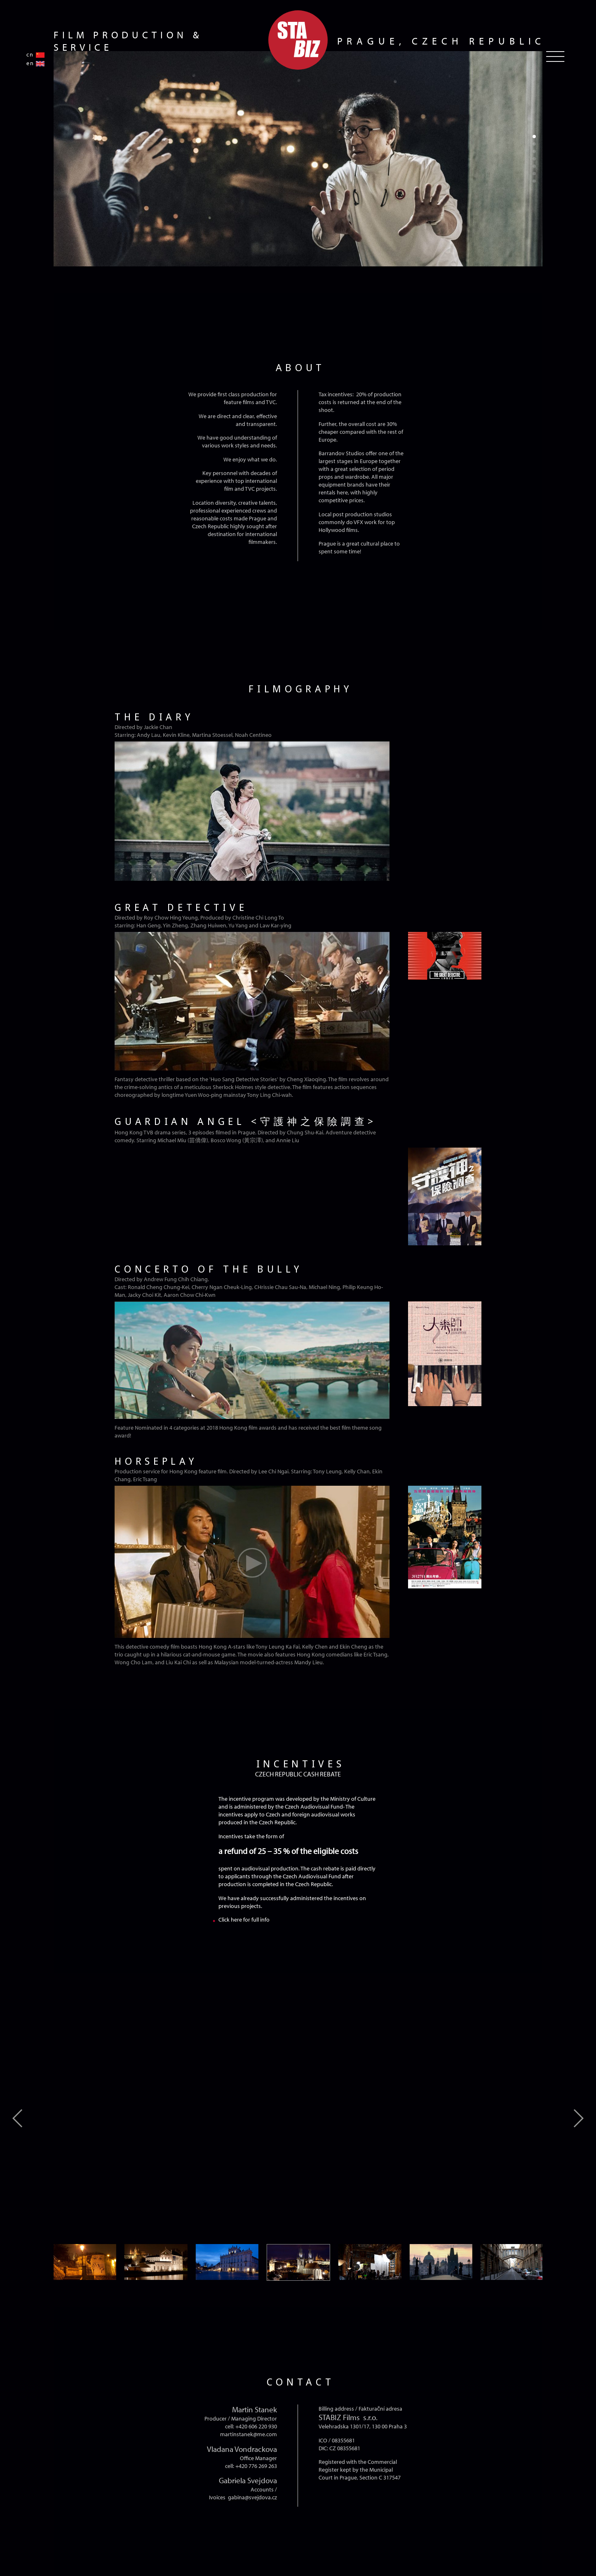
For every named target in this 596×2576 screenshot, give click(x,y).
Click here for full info (244, 1919)
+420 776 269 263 (256, 2466)
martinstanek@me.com (248, 2434)
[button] (534, 136)
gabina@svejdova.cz (252, 2497)
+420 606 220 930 (256, 2426)
